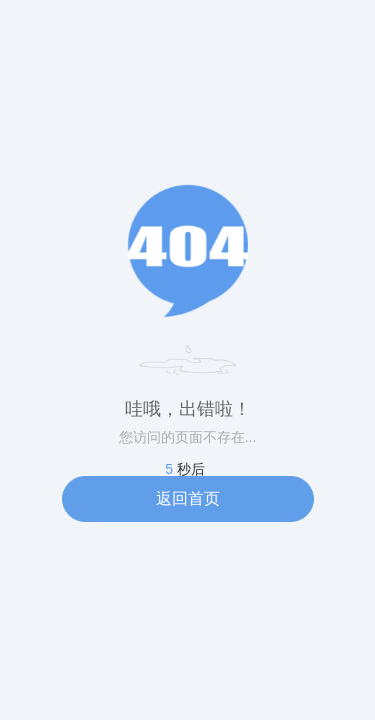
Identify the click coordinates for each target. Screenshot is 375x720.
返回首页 (188, 498)
